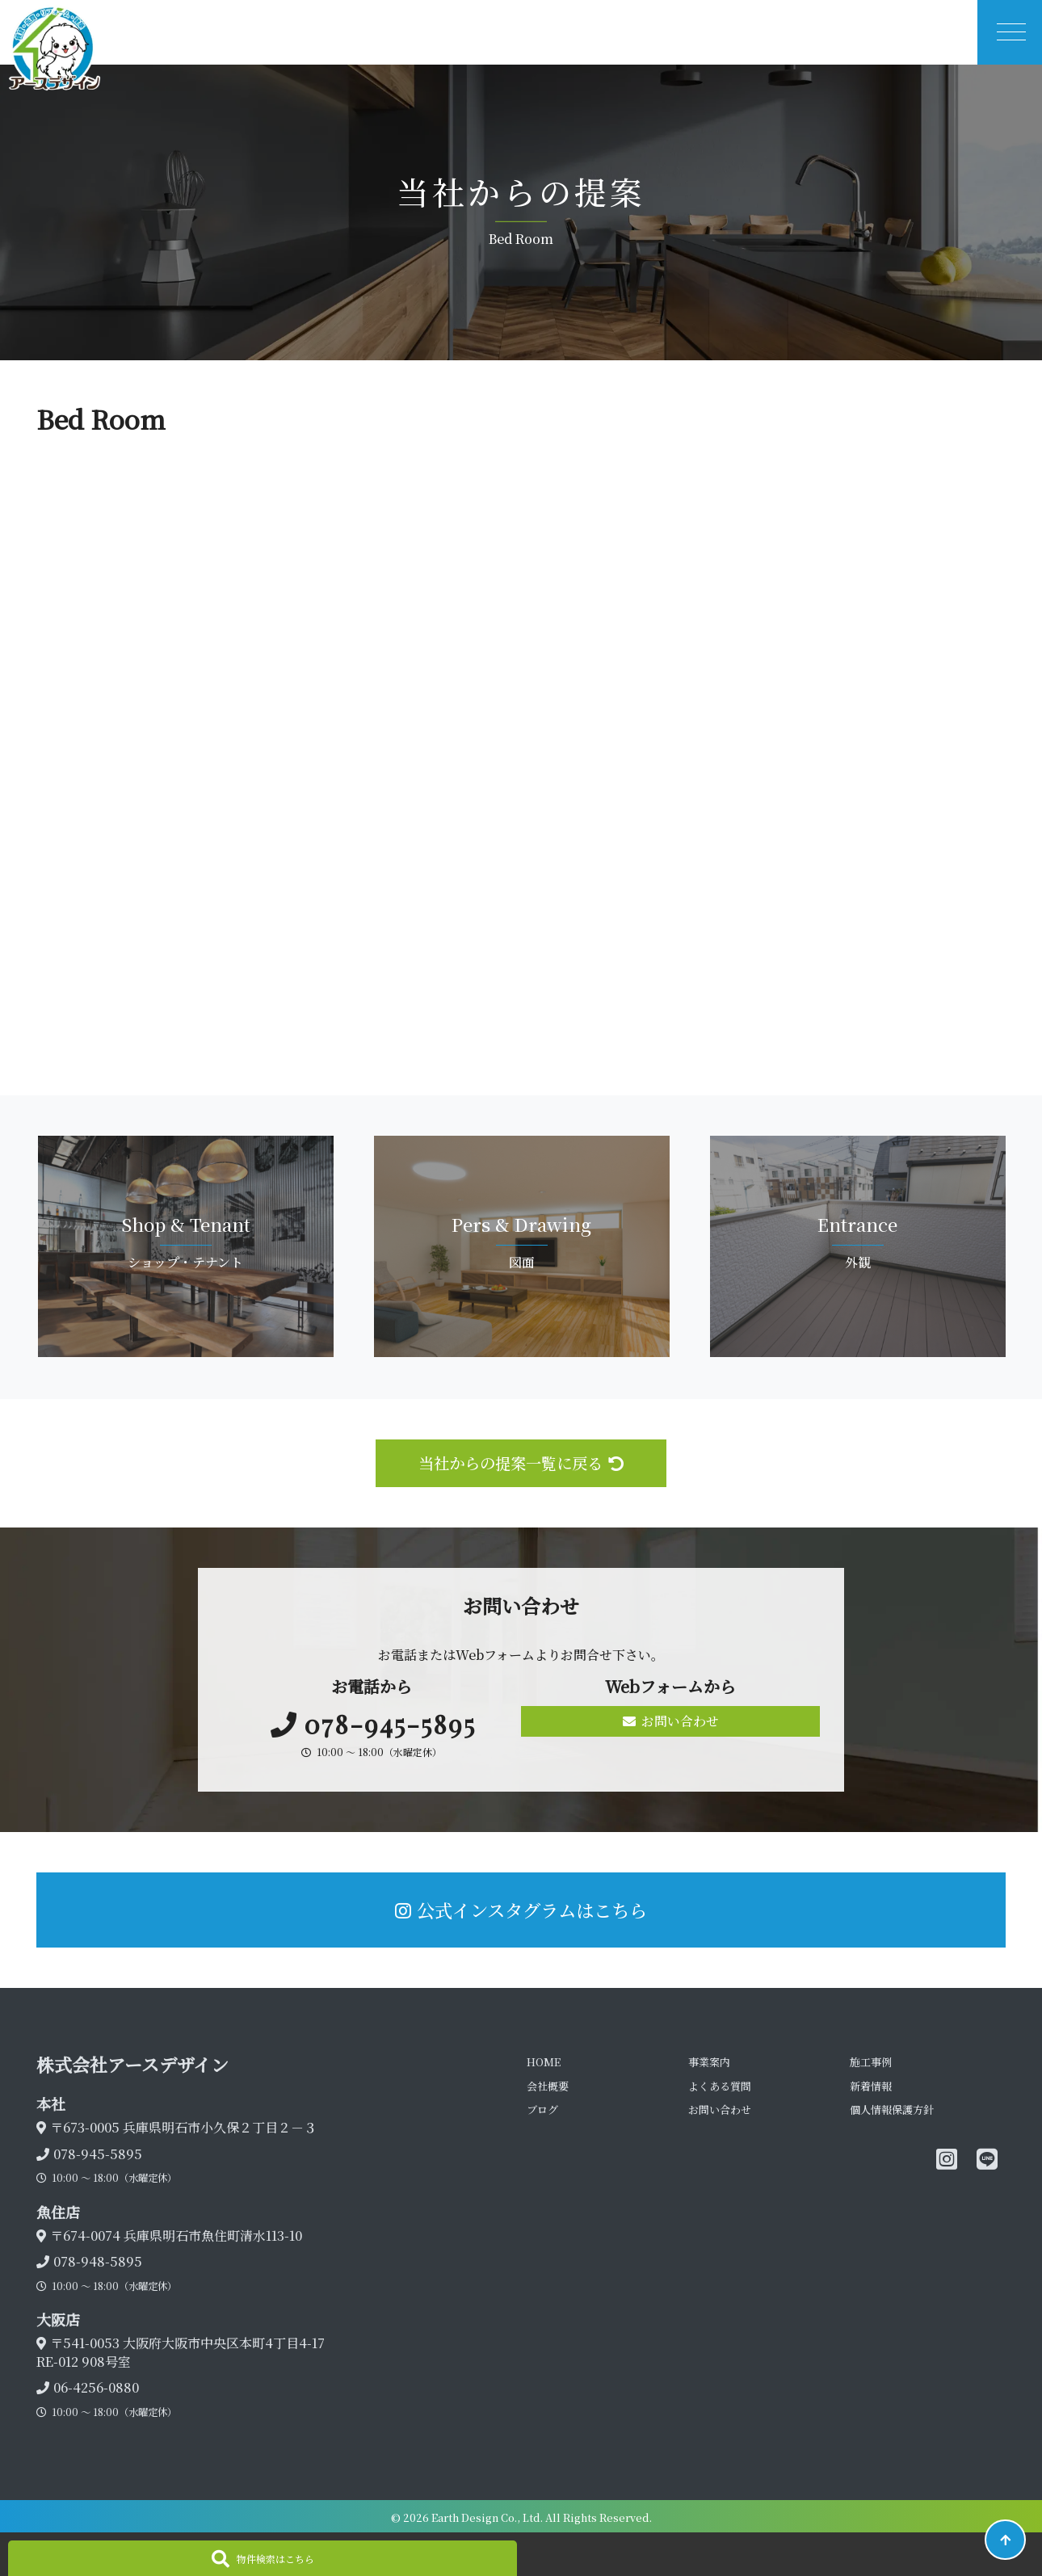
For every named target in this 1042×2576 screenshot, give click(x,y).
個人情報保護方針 (892, 2109)
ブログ (542, 2109)
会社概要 (548, 2086)
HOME (544, 2062)
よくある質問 (719, 2086)
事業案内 (709, 2062)
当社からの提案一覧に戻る (521, 1462)
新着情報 (871, 2086)
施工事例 (871, 2062)
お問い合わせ (671, 1721)
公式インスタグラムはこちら (521, 1910)
